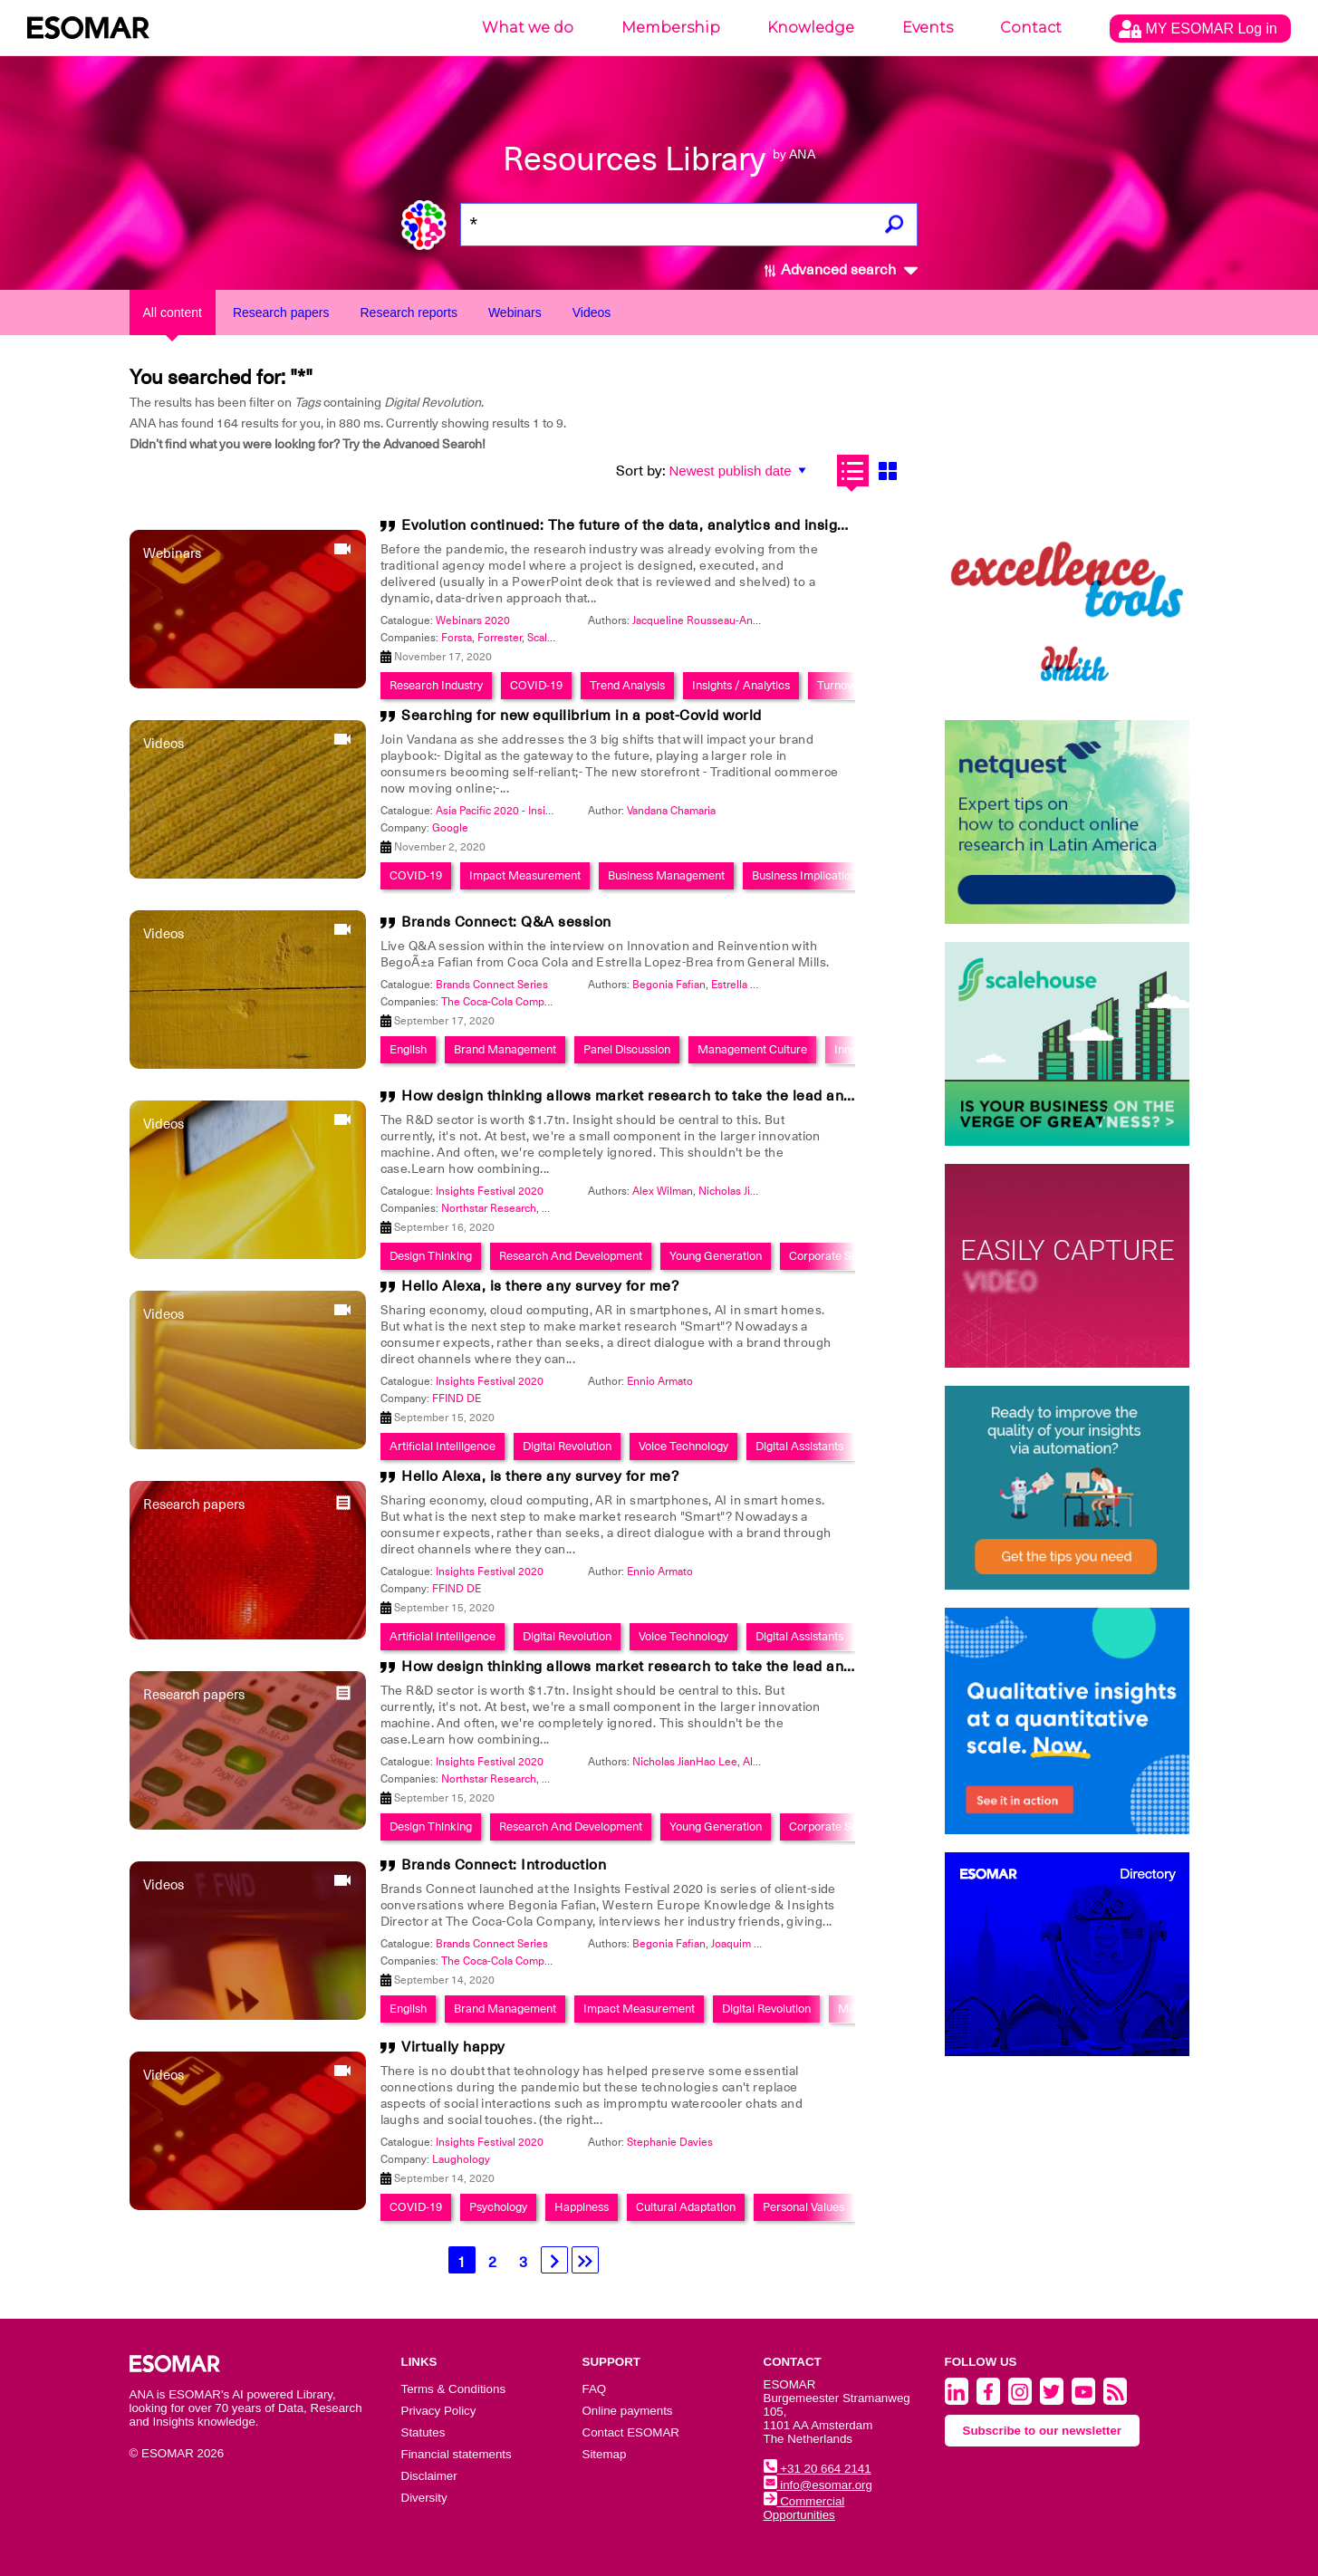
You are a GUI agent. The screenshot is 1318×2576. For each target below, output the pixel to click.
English (408, 1049)
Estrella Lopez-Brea (759, 984)
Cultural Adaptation (686, 2207)
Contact (1031, 27)
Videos (591, 312)
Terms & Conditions (453, 2389)
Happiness (581, 2207)
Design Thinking (431, 1256)
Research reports (409, 312)
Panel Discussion (626, 1049)
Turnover (840, 685)
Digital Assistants (799, 1446)
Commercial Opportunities (804, 2508)
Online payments (627, 2410)
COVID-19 (536, 685)
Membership (670, 27)
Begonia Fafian (669, 984)
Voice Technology (683, 1446)
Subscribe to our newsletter (1042, 2430)
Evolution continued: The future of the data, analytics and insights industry (660, 525)
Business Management (666, 875)
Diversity (424, 2497)
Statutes (423, 2432)
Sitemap (604, 2454)
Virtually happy (453, 2047)
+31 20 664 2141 (817, 2468)
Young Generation (715, 1256)
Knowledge (810, 27)
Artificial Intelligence (442, 1446)
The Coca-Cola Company (502, 1002)
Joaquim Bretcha (751, 1944)
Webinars (515, 312)
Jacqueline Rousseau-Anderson (709, 620)
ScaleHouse (556, 637)
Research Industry (436, 685)
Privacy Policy (438, 2410)
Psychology (498, 2207)
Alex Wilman (662, 1191)
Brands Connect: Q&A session (506, 922)
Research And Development (570, 1256)
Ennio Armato (660, 1381)
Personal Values (803, 2207)
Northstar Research (488, 1208)
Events (927, 27)
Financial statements (456, 2454)
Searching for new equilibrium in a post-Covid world (581, 715)
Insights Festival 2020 (490, 1191)
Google (450, 828)
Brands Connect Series (492, 984)
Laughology (461, 2159)
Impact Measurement (525, 875)
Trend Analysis (627, 685)
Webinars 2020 (473, 620)
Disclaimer (429, 2476)
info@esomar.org (818, 2485)
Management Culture (752, 1049)
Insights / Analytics (741, 685)
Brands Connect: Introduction (503, 1865)
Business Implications (807, 875)
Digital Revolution (567, 1446)
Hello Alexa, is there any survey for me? (539, 1286)
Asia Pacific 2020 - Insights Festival (522, 810)
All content (172, 312)
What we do (527, 27)
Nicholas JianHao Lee (750, 1191)
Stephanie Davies (670, 2142)
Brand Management (505, 1049)
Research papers (281, 312)
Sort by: (641, 471)
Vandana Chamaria (671, 810)
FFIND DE (456, 1398)
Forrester (499, 637)
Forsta (456, 637)
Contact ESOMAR (630, 2432)
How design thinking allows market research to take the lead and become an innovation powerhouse (750, 1096)
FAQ (594, 2389)
